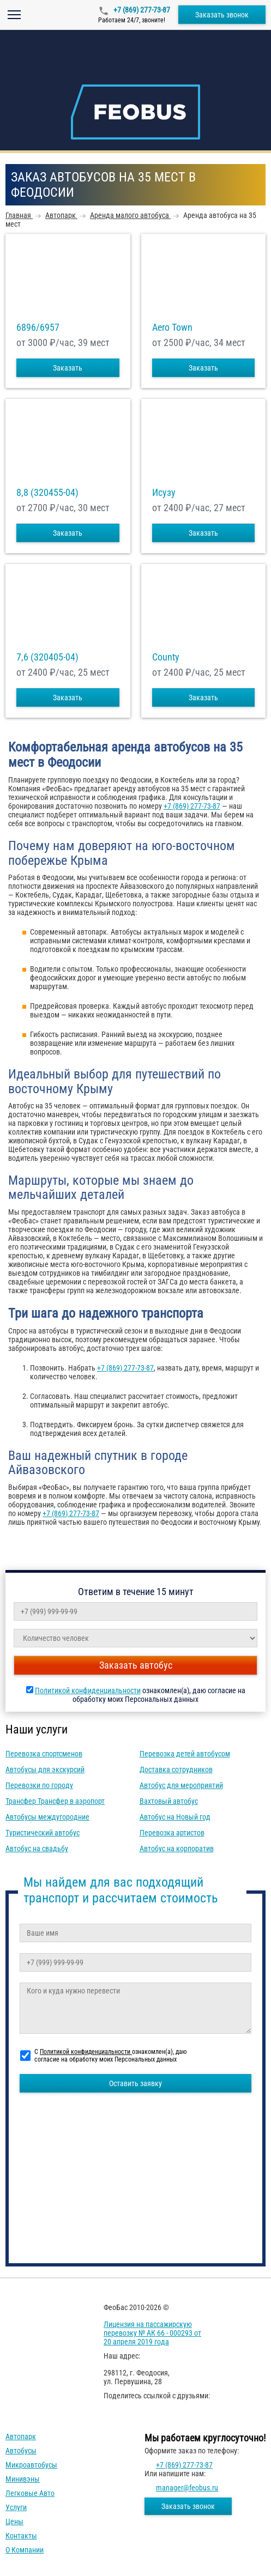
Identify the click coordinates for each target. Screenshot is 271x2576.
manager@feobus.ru (187, 2487)
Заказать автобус (135, 1665)
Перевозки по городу (39, 1785)
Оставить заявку (135, 2083)
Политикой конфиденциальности (88, 1690)
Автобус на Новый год (175, 1817)
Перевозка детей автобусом (185, 1753)
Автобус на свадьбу (36, 1848)
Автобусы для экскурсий (45, 1769)
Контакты (21, 2535)
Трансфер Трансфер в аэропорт (55, 1801)
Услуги (16, 2507)
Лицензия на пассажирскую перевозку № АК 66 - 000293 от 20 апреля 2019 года (152, 2333)
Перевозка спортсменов (43, 1753)
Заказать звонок (222, 14)
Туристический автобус (42, 1832)
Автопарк (20, 2436)
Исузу (164, 493)
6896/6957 (37, 327)
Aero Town (172, 327)
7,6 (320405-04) (47, 657)
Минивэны (22, 2479)
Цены (14, 2521)
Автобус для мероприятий (181, 1785)
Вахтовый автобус (169, 1801)
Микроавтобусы (31, 2464)
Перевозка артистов (172, 1832)
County (165, 657)
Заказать (67, 367)
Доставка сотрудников (176, 1769)
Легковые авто (30, 2493)
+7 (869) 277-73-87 (141, 9)
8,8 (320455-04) (47, 493)
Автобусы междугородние (47, 1817)
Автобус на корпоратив (177, 1848)
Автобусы (21, 2450)
